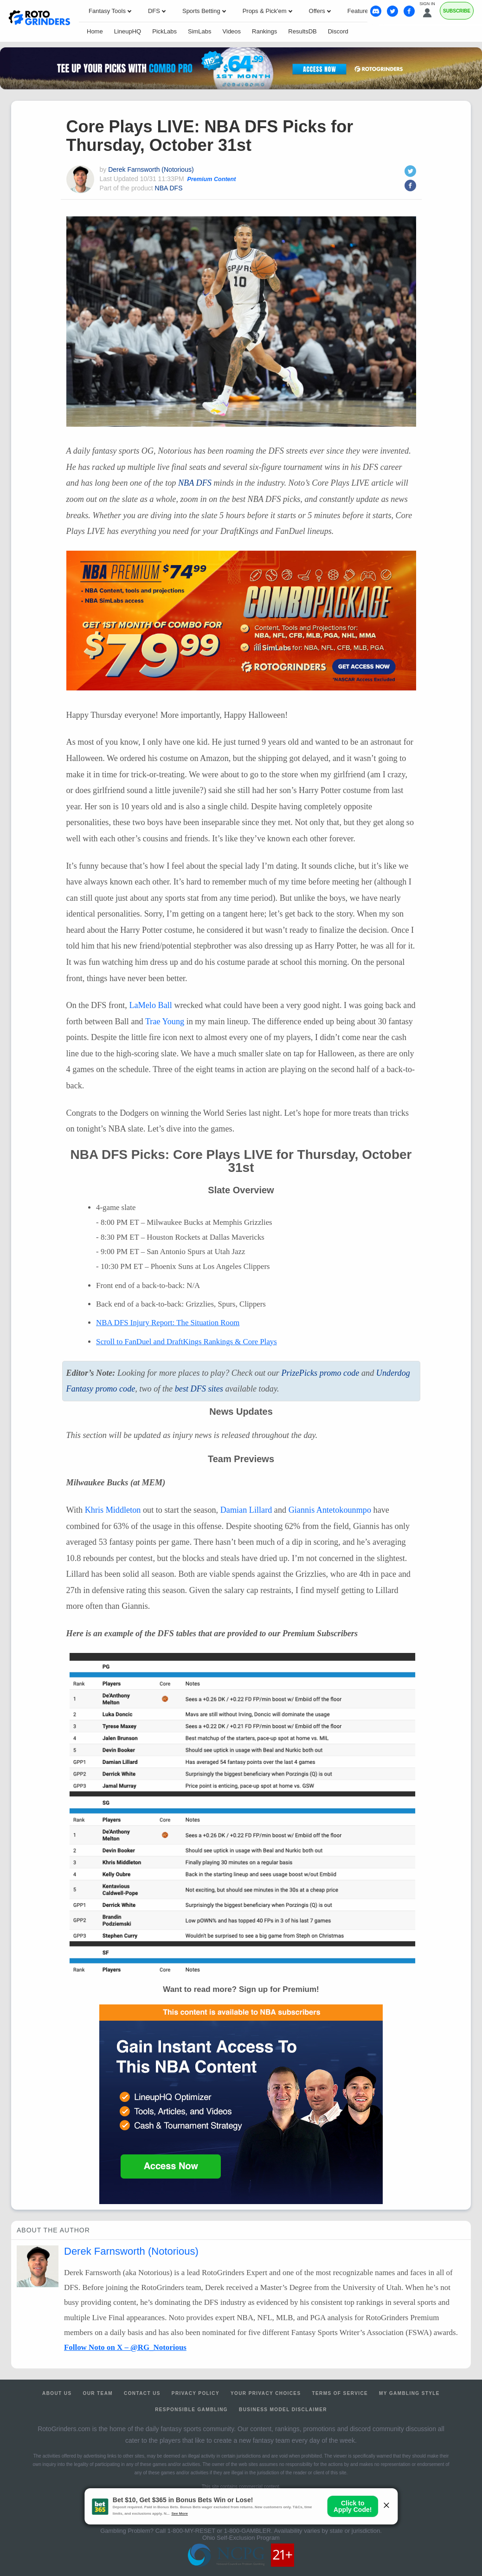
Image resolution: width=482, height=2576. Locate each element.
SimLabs (200, 31)
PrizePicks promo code (320, 1373)
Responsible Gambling (191, 2409)
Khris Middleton (113, 1510)
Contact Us (142, 2393)
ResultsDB (302, 31)
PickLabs (164, 31)
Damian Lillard (246, 1510)
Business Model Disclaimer (283, 2409)
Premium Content (211, 179)
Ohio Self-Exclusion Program (241, 2537)
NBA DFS (169, 188)
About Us (56, 2393)
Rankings (264, 31)
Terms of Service (340, 2393)
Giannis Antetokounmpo (330, 1510)
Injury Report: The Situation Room (167, 1322)
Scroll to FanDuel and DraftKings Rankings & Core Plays (186, 1341)
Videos (232, 31)
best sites (199, 1388)
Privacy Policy (195, 2393)
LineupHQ (127, 31)
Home (95, 31)
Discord (338, 31)
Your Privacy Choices (266, 2393)
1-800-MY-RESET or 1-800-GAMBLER (219, 2530)
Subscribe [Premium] (456, 10)
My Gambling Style (409, 2393)
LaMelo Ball (150, 1005)
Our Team (98, 2393)
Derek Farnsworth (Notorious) (150, 169)
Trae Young (164, 1021)
